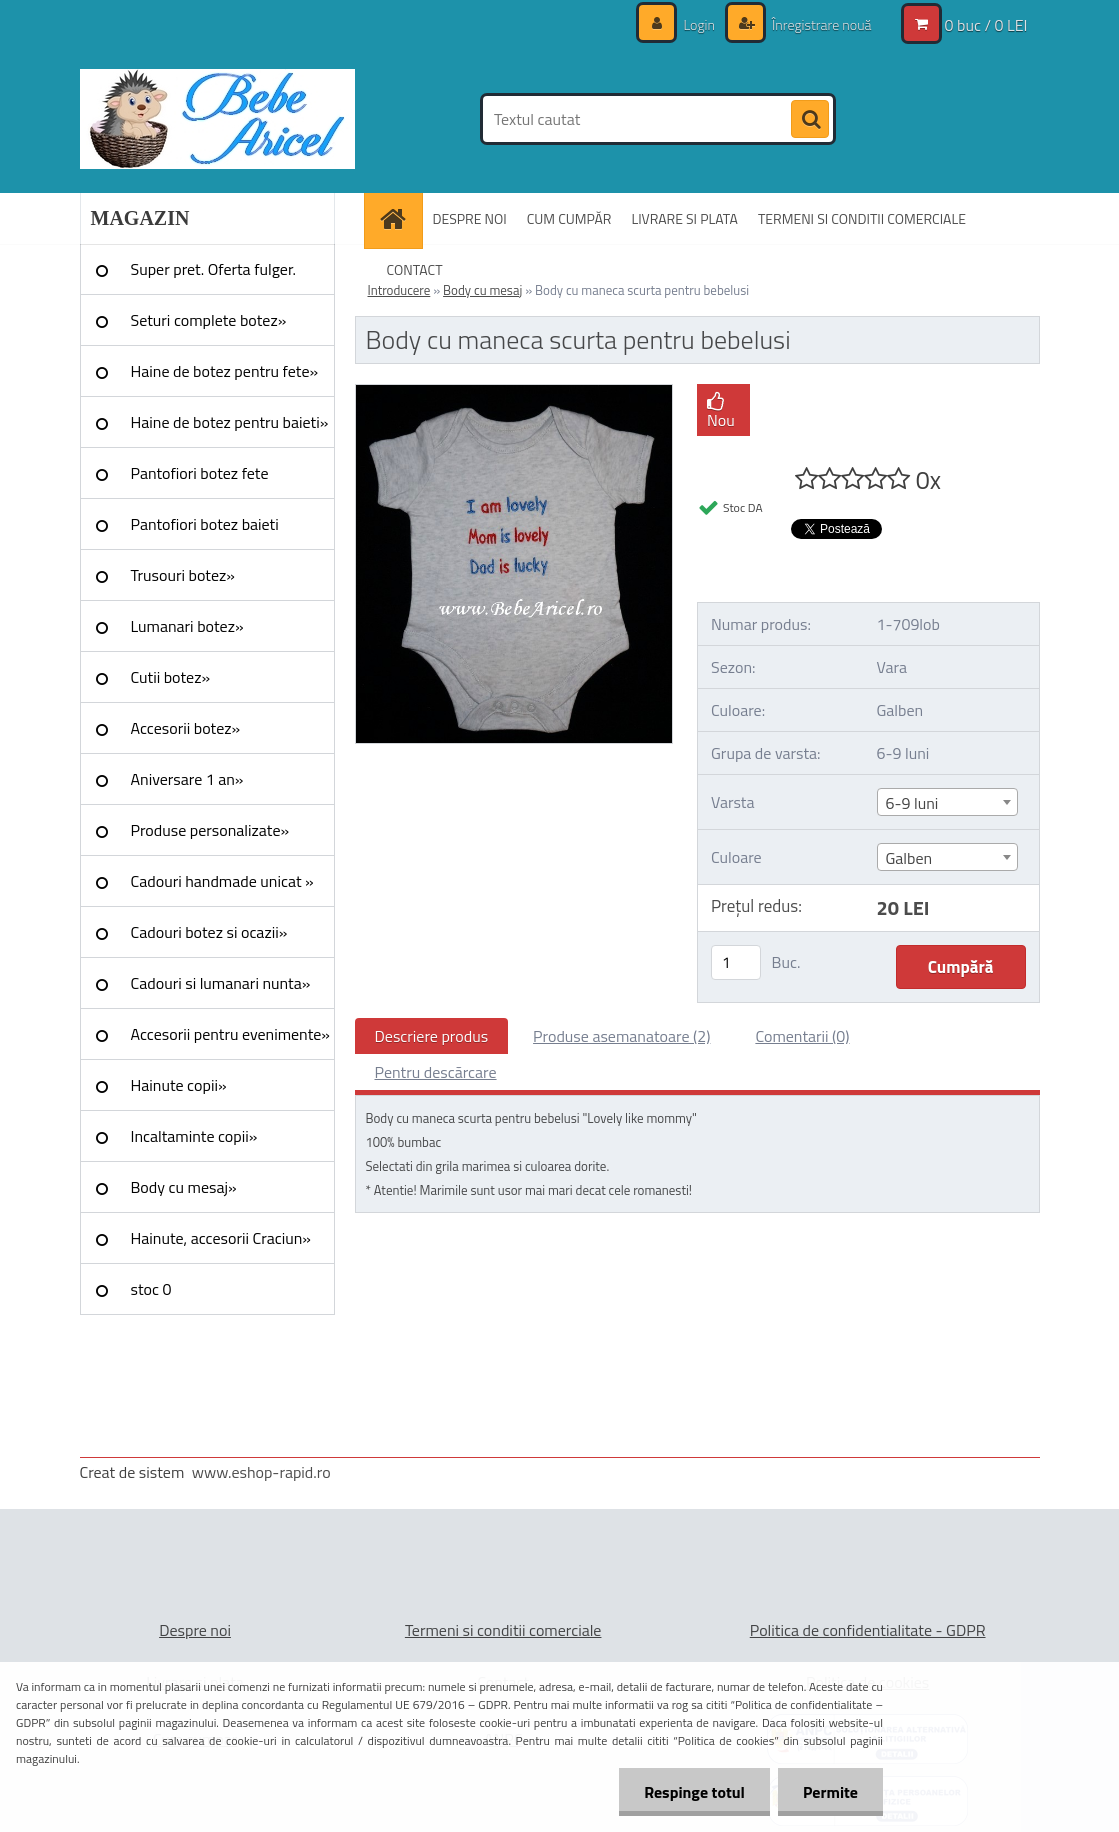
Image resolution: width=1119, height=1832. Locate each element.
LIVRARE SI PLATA (684, 218)
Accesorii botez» (186, 728)
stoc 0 (151, 1289)
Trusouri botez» (183, 575)
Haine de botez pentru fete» (225, 371)
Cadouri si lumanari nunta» (221, 983)
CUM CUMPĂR (569, 218)
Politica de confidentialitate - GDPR (868, 1630)
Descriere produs (432, 1036)
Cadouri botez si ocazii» (209, 932)
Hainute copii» (179, 1085)
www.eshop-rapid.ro (261, 1472)
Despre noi (195, 1630)
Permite (830, 1792)
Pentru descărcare (436, 1072)
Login (699, 24)
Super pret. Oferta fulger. (214, 269)
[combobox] (948, 802)
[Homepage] (400, 218)
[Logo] (217, 119)
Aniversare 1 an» (187, 779)
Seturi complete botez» (209, 320)
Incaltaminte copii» (194, 1136)
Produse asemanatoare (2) (621, 1036)
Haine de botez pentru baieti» (230, 422)
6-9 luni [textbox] (912, 803)
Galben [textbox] (909, 858)
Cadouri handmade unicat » (222, 881)
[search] (810, 120)
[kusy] (736, 962)
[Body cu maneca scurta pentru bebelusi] (514, 393)
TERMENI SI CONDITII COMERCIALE (862, 218)
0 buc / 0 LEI (986, 25)
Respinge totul (694, 1792)
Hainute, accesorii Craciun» (221, 1238)
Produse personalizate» (210, 830)
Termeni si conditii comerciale (503, 1630)
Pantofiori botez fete (200, 473)
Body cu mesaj (482, 290)
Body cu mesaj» (184, 1187)
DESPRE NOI (470, 218)
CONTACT (415, 269)
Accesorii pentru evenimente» (230, 1034)
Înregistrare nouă (820, 24)
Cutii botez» (171, 677)
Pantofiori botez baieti (205, 524)
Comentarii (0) (802, 1036)
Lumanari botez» (187, 626)
